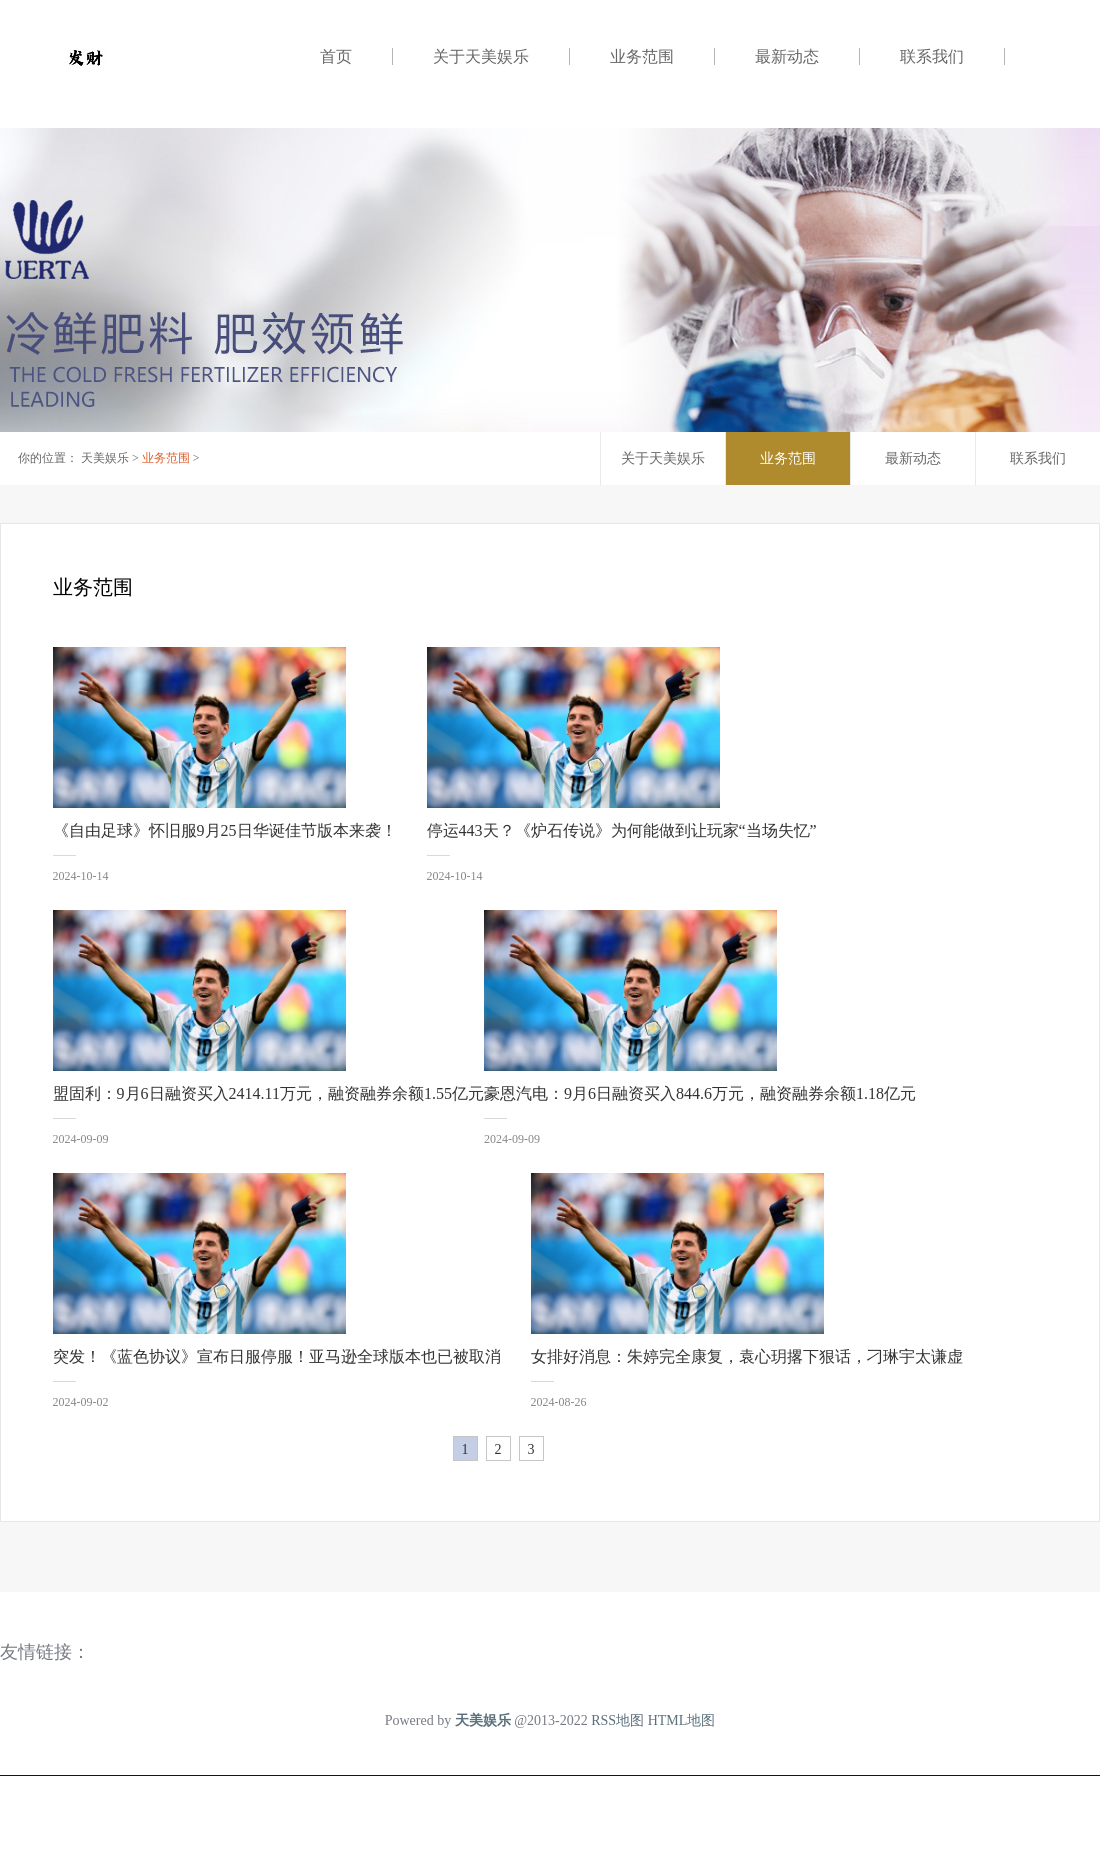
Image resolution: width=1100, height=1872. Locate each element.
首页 (336, 56)
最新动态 (787, 56)
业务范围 (642, 56)
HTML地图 (682, 1720)
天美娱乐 (105, 458)
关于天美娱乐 (481, 56)
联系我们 (932, 56)
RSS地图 (617, 1720)
